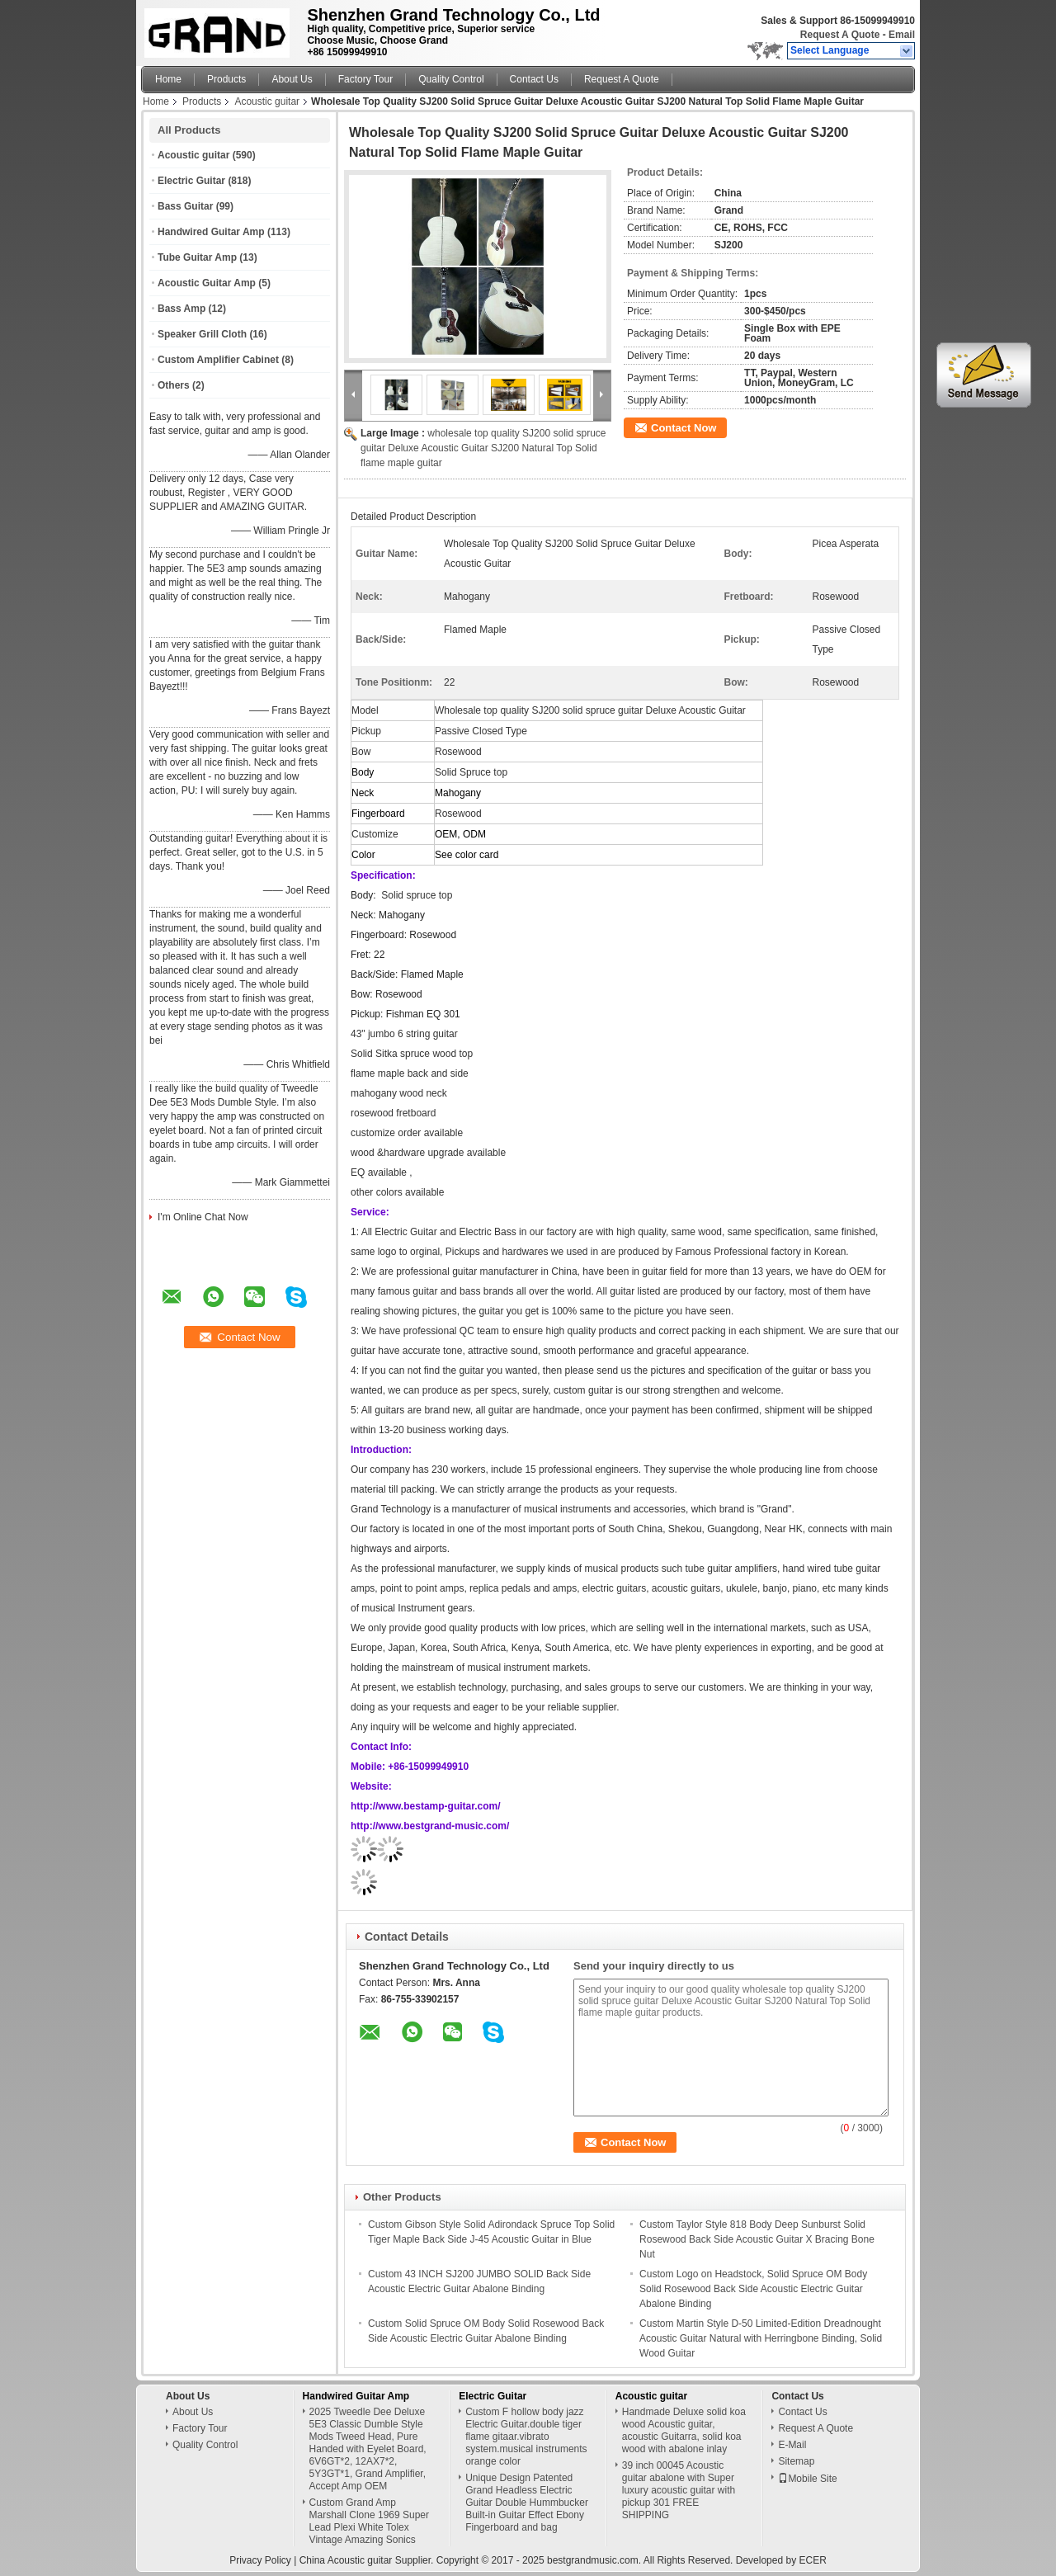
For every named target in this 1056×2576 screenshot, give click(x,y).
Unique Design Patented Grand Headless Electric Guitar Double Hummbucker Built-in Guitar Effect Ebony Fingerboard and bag (526, 2502)
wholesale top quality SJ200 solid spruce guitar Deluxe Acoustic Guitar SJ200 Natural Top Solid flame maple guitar (483, 448)
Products (226, 79)
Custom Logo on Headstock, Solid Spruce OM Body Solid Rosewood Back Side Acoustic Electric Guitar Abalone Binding (753, 2288)
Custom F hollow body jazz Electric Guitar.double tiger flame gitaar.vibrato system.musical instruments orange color (526, 2436)
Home (168, 79)
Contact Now (683, 428)
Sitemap (796, 2461)
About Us (291, 79)
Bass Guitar (185, 206)
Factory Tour (365, 79)
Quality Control (450, 79)
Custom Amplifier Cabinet (218, 360)
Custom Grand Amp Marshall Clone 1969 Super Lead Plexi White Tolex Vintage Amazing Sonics (369, 2521)
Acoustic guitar (266, 101)
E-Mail (792, 2445)
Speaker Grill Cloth (202, 334)
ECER (812, 2560)
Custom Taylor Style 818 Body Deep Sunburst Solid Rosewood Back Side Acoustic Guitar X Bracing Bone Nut (756, 2239)
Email (902, 34)
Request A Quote (839, 34)
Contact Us (534, 79)
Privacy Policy (260, 2560)
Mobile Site (807, 2478)
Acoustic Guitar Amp (207, 283)
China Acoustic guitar (346, 2560)
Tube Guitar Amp (197, 257)
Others (174, 385)
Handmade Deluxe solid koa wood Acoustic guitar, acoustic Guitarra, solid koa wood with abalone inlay (684, 2430)
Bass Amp (181, 308)
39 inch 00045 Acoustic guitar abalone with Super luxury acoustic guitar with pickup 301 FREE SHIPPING (678, 2490)
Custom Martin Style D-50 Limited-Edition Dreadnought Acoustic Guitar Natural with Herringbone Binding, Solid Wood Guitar (760, 2338)
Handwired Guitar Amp (211, 232)
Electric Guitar (191, 180)
